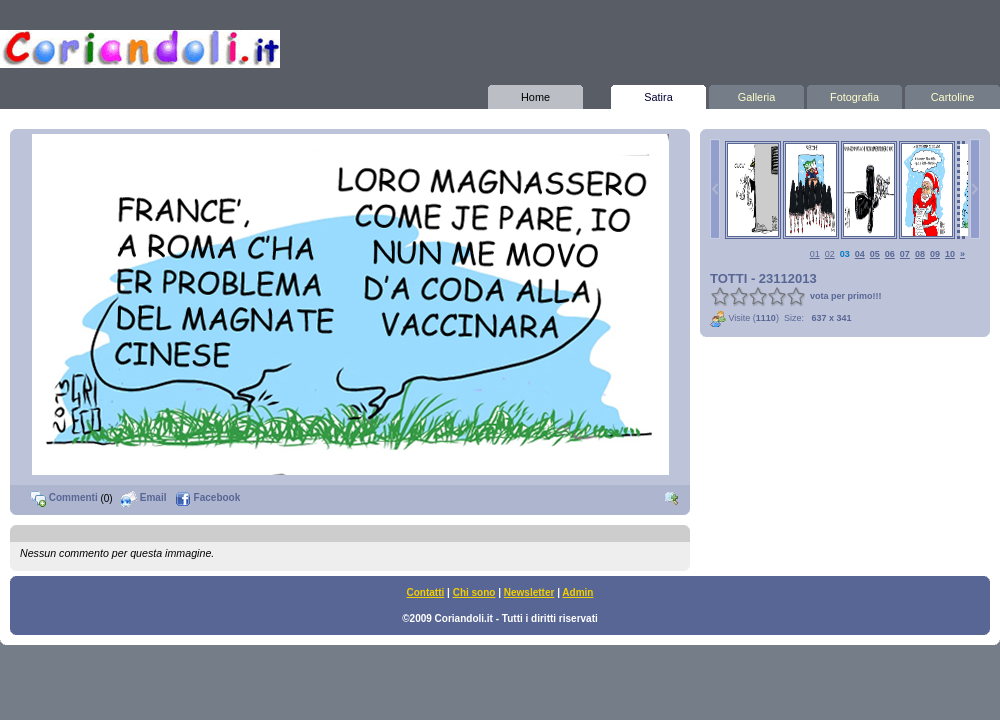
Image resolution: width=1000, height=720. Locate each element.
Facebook (207, 497)
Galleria (756, 94)
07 (905, 254)
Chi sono (474, 592)
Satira (658, 94)
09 (935, 254)
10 (950, 254)
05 (875, 254)
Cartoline (952, 94)
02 (830, 254)
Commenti (64, 497)
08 (920, 254)
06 (890, 254)
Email (143, 497)
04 (860, 254)
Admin (577, 592)
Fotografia (854, 94)
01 (815, 254)
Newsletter (529, 592)
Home (535, 94)
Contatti (426, 592)
